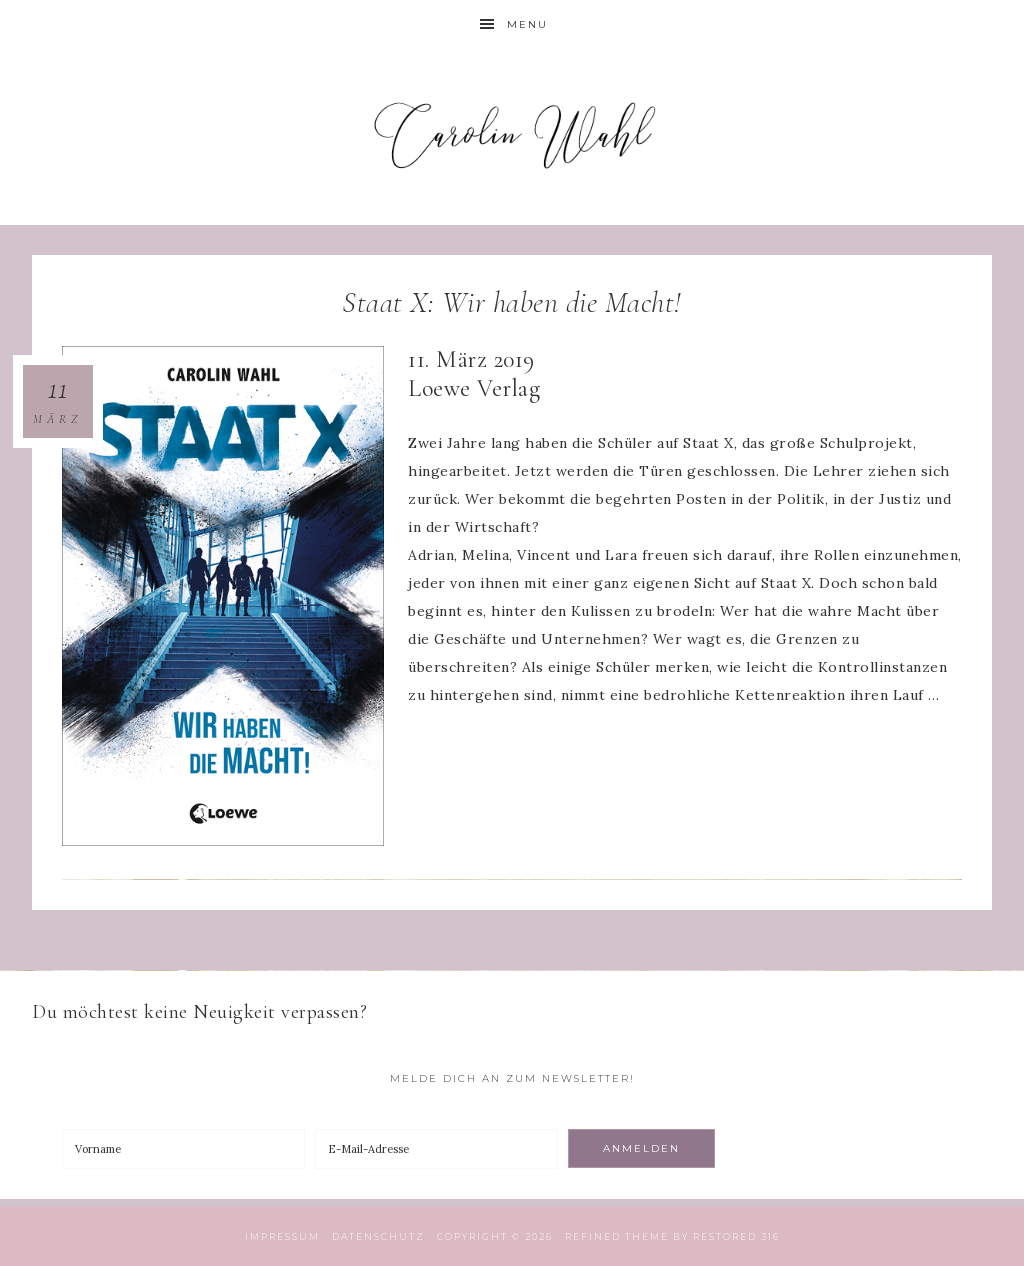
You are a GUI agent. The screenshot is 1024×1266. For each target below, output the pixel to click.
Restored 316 (736, 1236)
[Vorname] (183, 1149)
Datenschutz (378, 1236)
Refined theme (617, 1236)
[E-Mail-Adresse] (436, 1149)
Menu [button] (527, 24)
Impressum (282, 1236)
